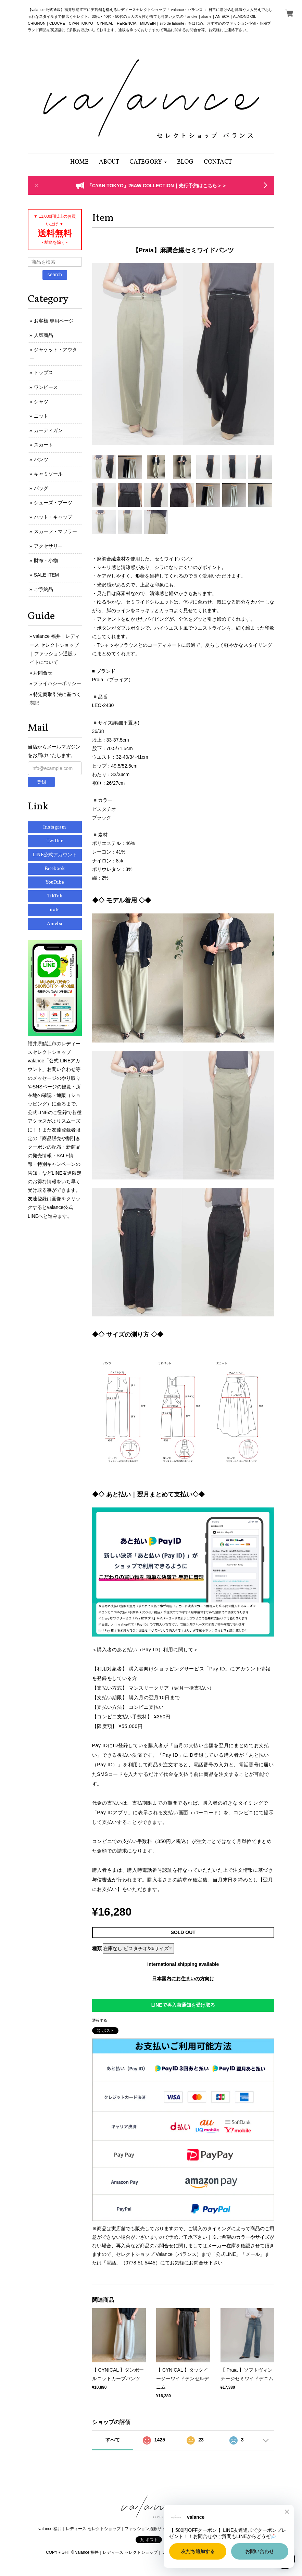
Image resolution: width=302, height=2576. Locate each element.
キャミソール (48, 474)
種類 (97, 1948)
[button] (148, 162)
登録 (41, 782)
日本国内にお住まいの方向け (183, 1978)
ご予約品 (43, 589)
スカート (43, 444)
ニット (41, 416)
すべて (112, 2439)
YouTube (55, 882)
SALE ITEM (46, 575)
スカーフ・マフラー (55, 531)
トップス (43, 372)
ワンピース (46, 387)
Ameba (54, 924)
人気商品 (43, 335)
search (55, 274)
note (55, 910)
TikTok (54, 896)
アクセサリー (48, 546)
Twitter (55, 841)
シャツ (41, 401)
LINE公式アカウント (55, 855)
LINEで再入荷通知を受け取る (183, 2005)
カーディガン (48, 430)
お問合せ (42, 672)
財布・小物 (46, 560)
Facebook (55, 869)
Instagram (54, 827)
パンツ (41, 459)
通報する (99, 2020)
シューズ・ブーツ (53, 502)
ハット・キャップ (53, 517)
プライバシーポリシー (57, 683)
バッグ (41, 488)
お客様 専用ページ (54, 321)
